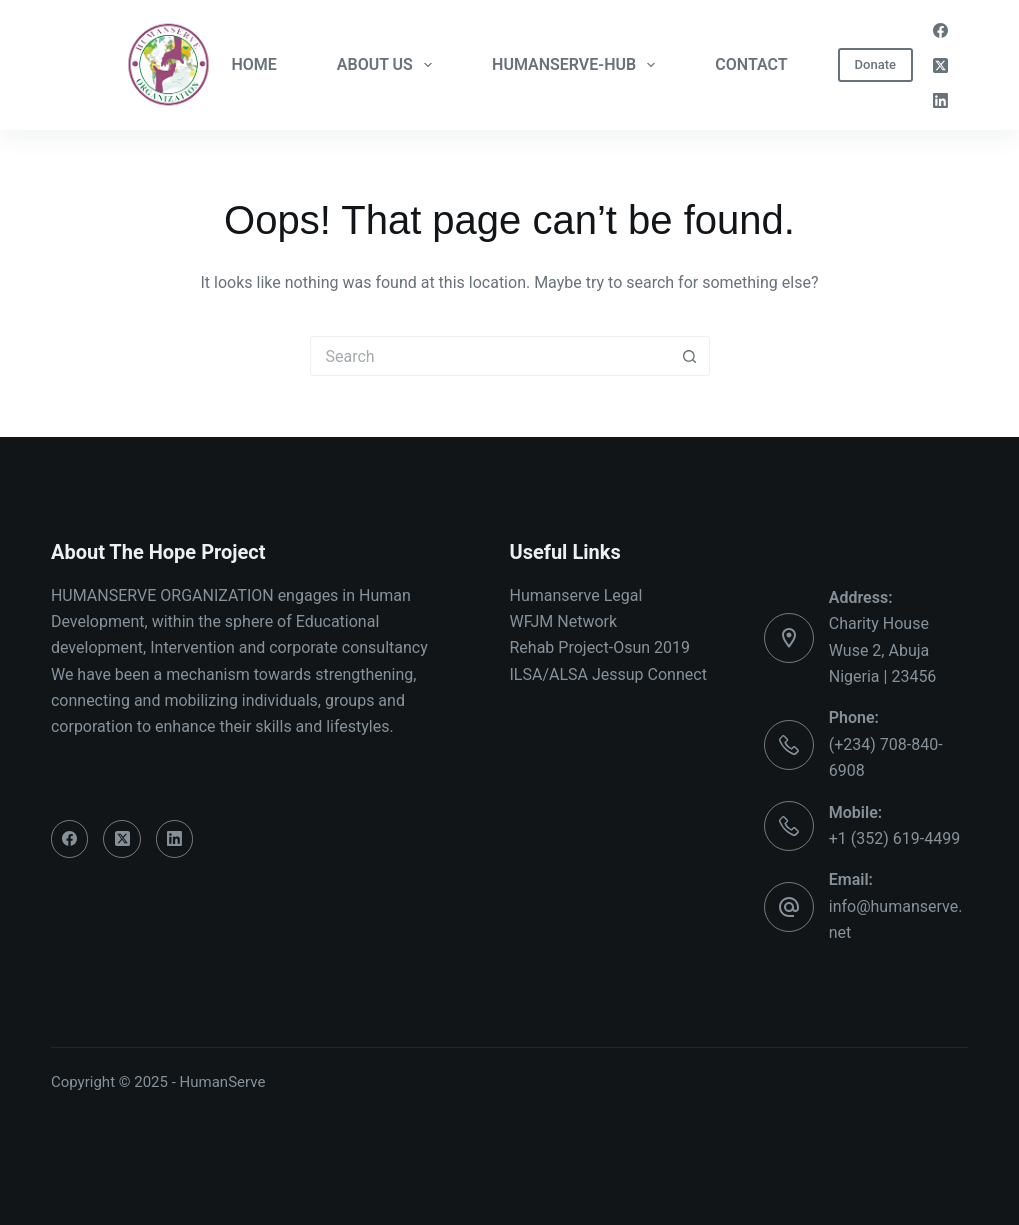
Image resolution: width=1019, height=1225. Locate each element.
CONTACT (751, 64)
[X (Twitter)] (940, 65)
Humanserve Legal (576, 595)
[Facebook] (940, 30)
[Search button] (690, 356)
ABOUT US (388, 65)
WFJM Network (564, 621)
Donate (875, 64)
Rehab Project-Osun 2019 (600, 647)
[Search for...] (490, 356)
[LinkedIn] (940, 100)
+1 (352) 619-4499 (894, 838)
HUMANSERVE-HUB (577, 65)
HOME (253, 64)
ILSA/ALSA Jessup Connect (608, 674)
